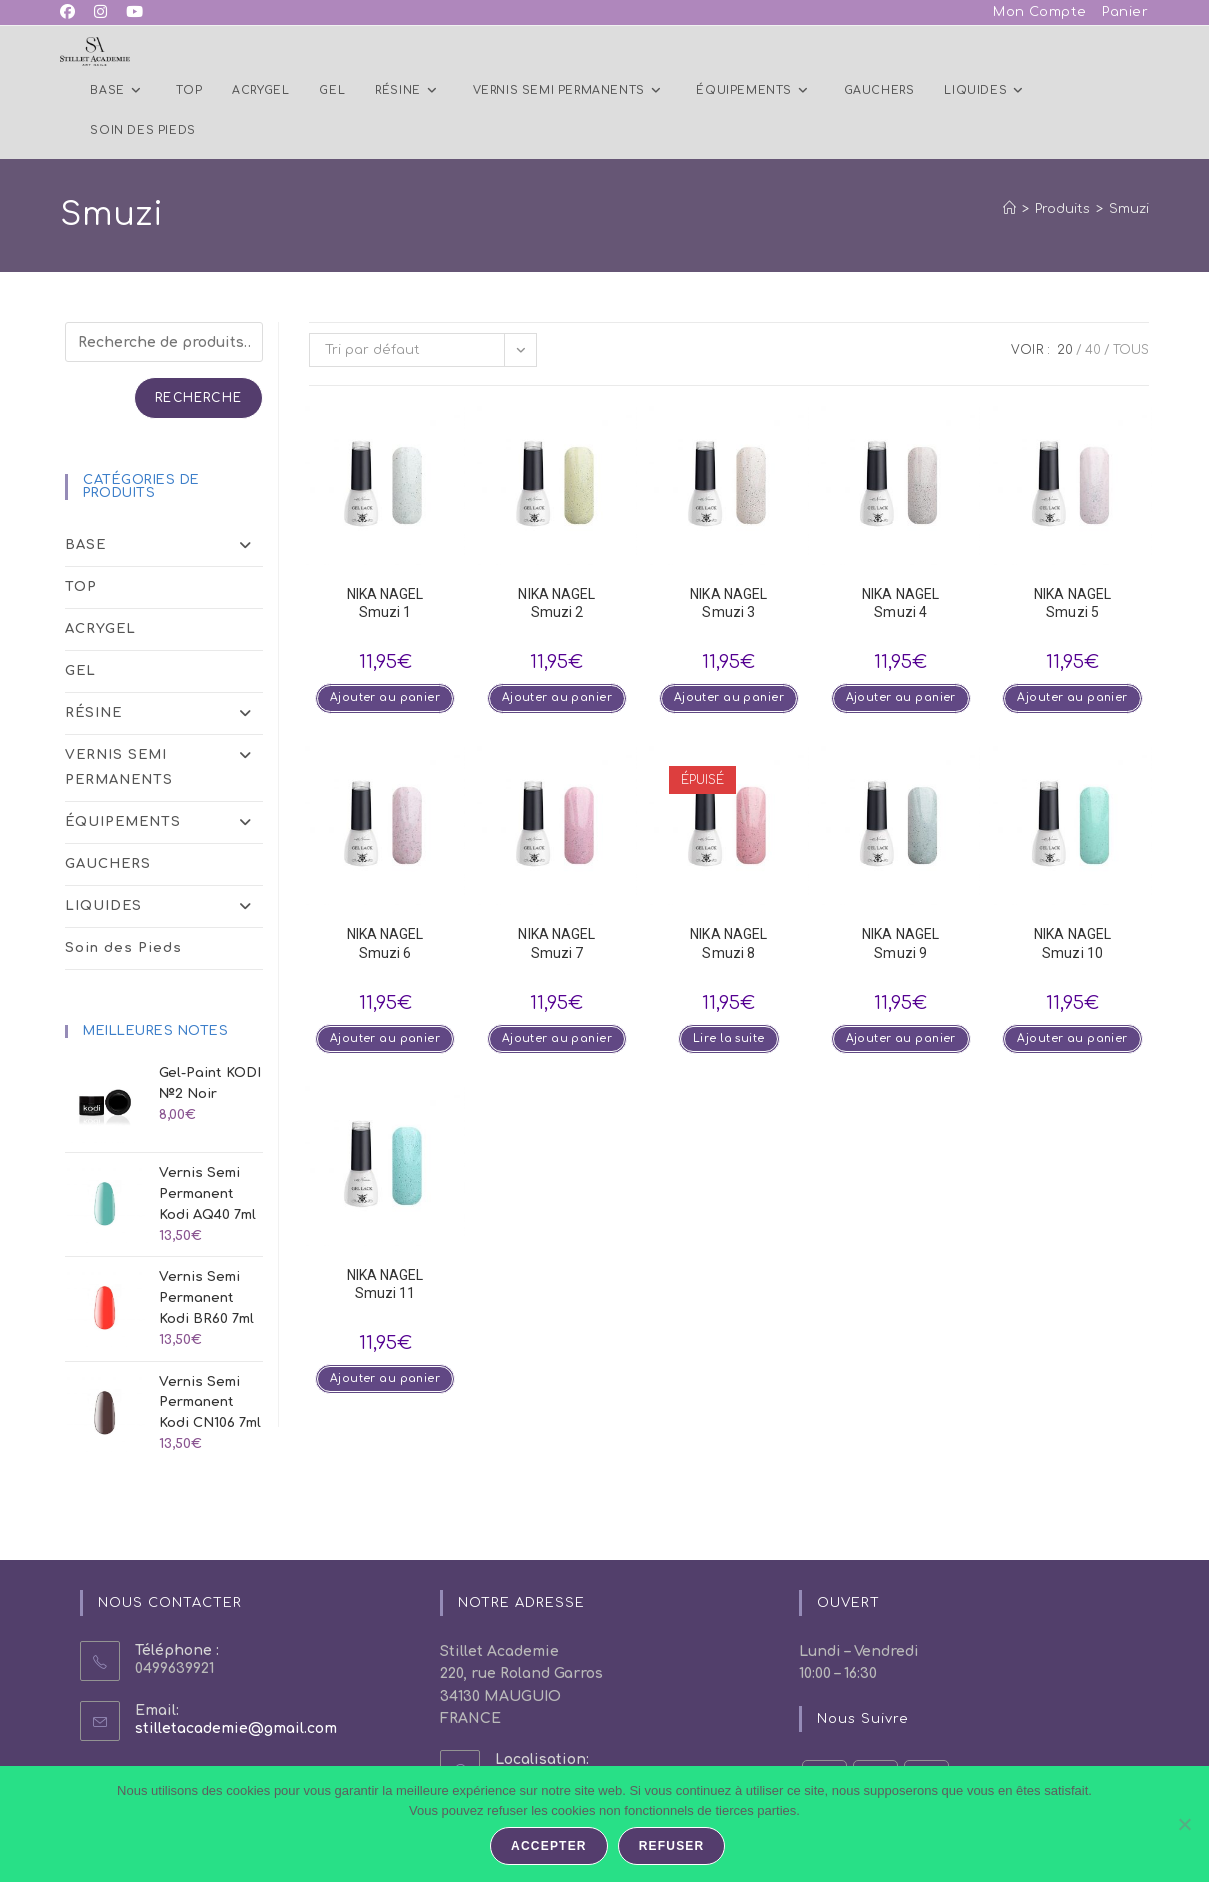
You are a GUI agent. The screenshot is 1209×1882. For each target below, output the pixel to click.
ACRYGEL (100, 629)
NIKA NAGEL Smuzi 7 (556, 944)
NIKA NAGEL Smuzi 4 (900, 603)
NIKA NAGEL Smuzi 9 (900, 944)
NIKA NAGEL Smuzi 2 (556, 603)
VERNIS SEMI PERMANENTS (164, 768)
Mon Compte (1040, 12)
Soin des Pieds (123, 948)
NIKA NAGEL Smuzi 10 (1072, 944)
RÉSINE (164, 713)
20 (1065, 350)
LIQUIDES (164, 906)
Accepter (551, 1848)
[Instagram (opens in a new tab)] (101, 13)
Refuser (673, 1848)
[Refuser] (1184, 1825)
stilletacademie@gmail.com (236, 1728)
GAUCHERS (108, 864)
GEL (80, 671)
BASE (164, 545)
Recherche (198, 398)
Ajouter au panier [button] (385, 698)
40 (1093, 350)
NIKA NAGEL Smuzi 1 (385, 603)
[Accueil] (1009, 209)
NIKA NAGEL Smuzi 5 (1072, 603)
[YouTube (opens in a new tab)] (136, 13)
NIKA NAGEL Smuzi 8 (728, 944)
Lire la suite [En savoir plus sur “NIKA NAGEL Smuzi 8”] (729, 1040)
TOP (81, 587)
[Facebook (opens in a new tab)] (72, 13)
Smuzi (1129, 209)
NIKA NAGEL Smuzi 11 (385, 1286)
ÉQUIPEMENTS (164, 822)
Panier (1125, 12)
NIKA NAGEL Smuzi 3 (728, 603)
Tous (1131, 350)
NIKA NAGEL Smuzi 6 (385, 944)
